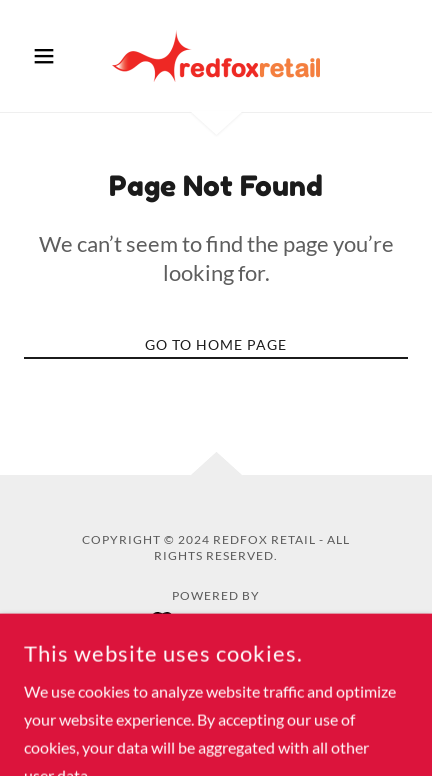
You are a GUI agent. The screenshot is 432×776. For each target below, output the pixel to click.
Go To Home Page (216, 344)
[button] (53, 56)
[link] (216, 56)
